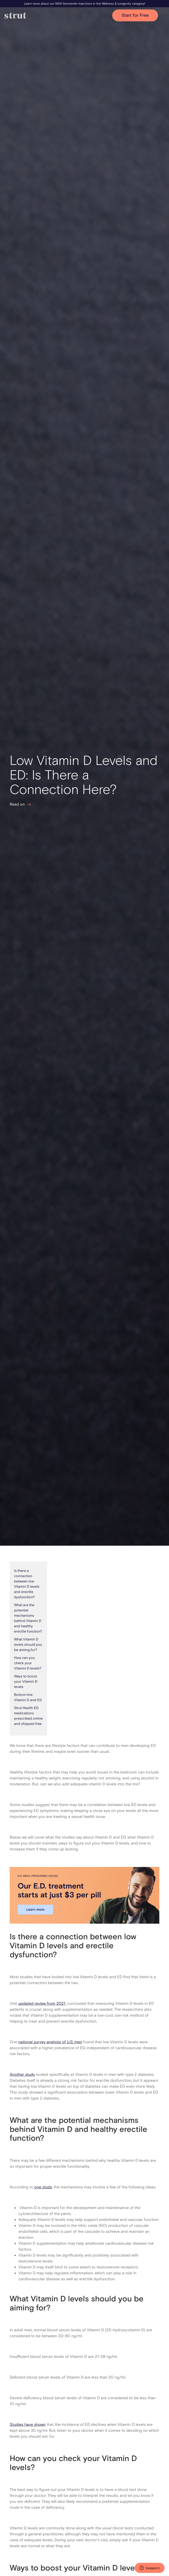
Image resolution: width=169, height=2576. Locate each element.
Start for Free (135, 15)
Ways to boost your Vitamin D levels (25, 1681)
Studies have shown (28, 2424)
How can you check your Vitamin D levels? (27, 1663)
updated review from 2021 (41, 2003)
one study (43, 2187)
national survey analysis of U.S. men (50, 2042)
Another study (22, 2074)
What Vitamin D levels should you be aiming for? (28, 1644)
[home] (58, 15)
